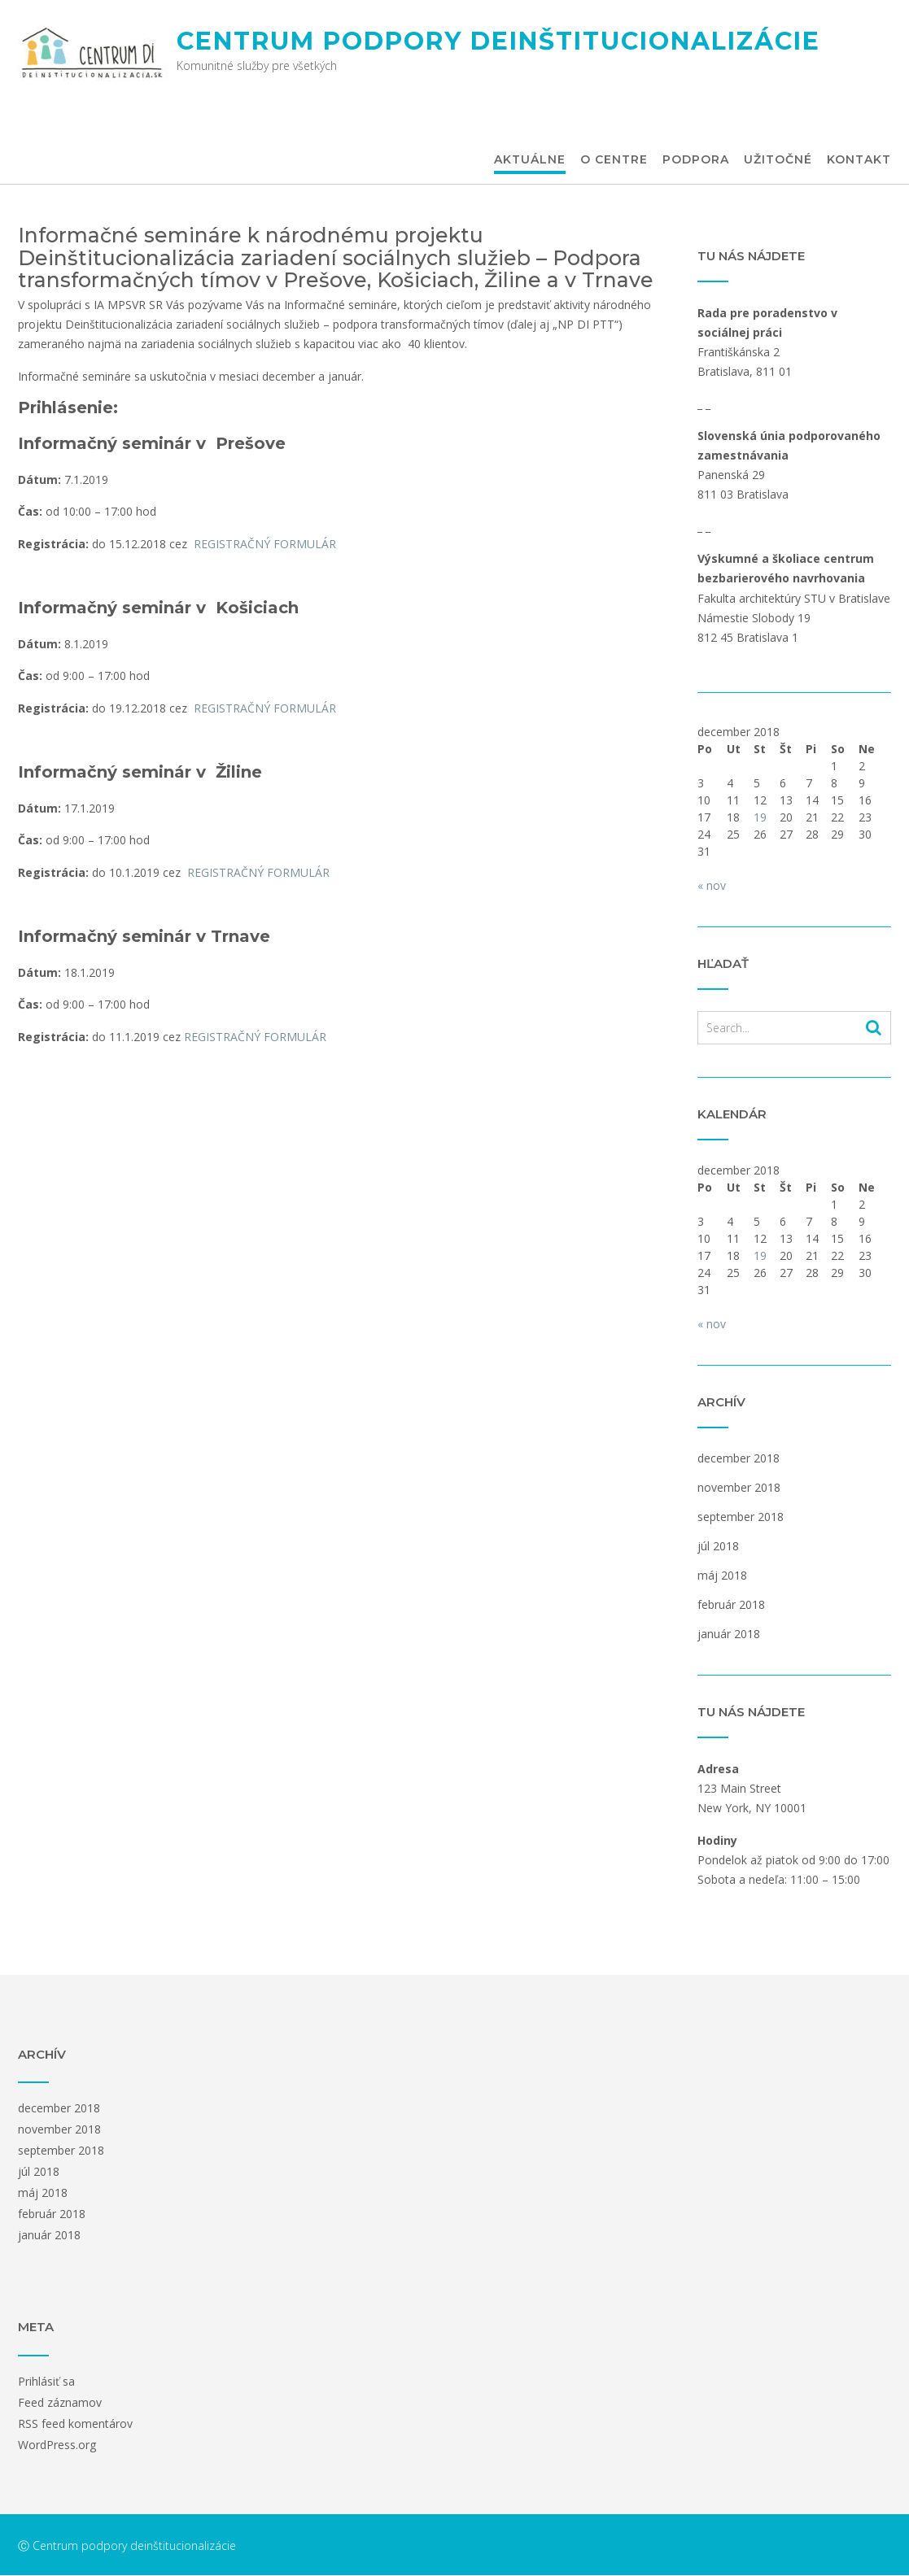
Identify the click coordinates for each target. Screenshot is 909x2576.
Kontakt (859, 160)
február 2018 (731, 1604)
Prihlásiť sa (46, 2381)
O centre (614, 160)
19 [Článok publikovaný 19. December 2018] (760, 817)
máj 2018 (722, 1575)
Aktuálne (530, 160)
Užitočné (778, 160)
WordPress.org (57, 2444)
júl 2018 (718, 1546)
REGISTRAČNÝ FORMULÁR (268, 543)
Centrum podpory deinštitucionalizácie (498, 41)
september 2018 (740, 1516)
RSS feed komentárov (75, 2423)
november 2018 (738, 1487)
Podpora (695, 160)
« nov (711, 885)
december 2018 (738, 1458)
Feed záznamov (60, 2402)
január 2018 (728, 1633)
